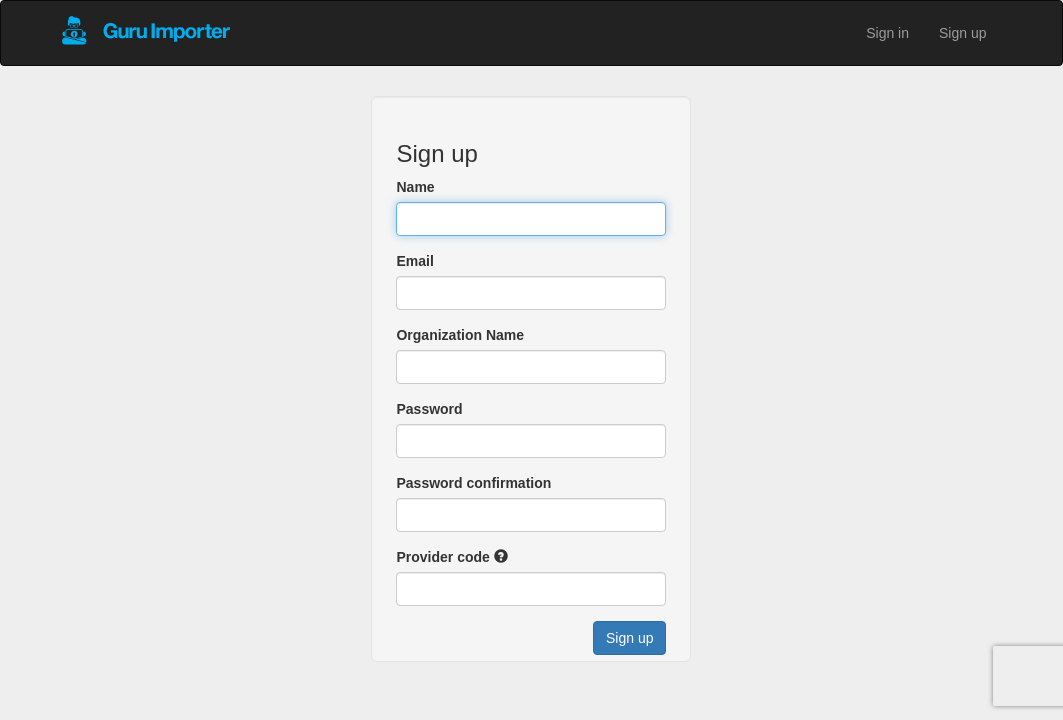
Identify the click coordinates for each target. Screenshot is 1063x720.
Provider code (442, 557)
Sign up (962, 33)
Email (414, 261)
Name (415, 187)
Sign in (887, 33)
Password (429, 409)
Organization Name (460, 335)
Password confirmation (473, 483)
